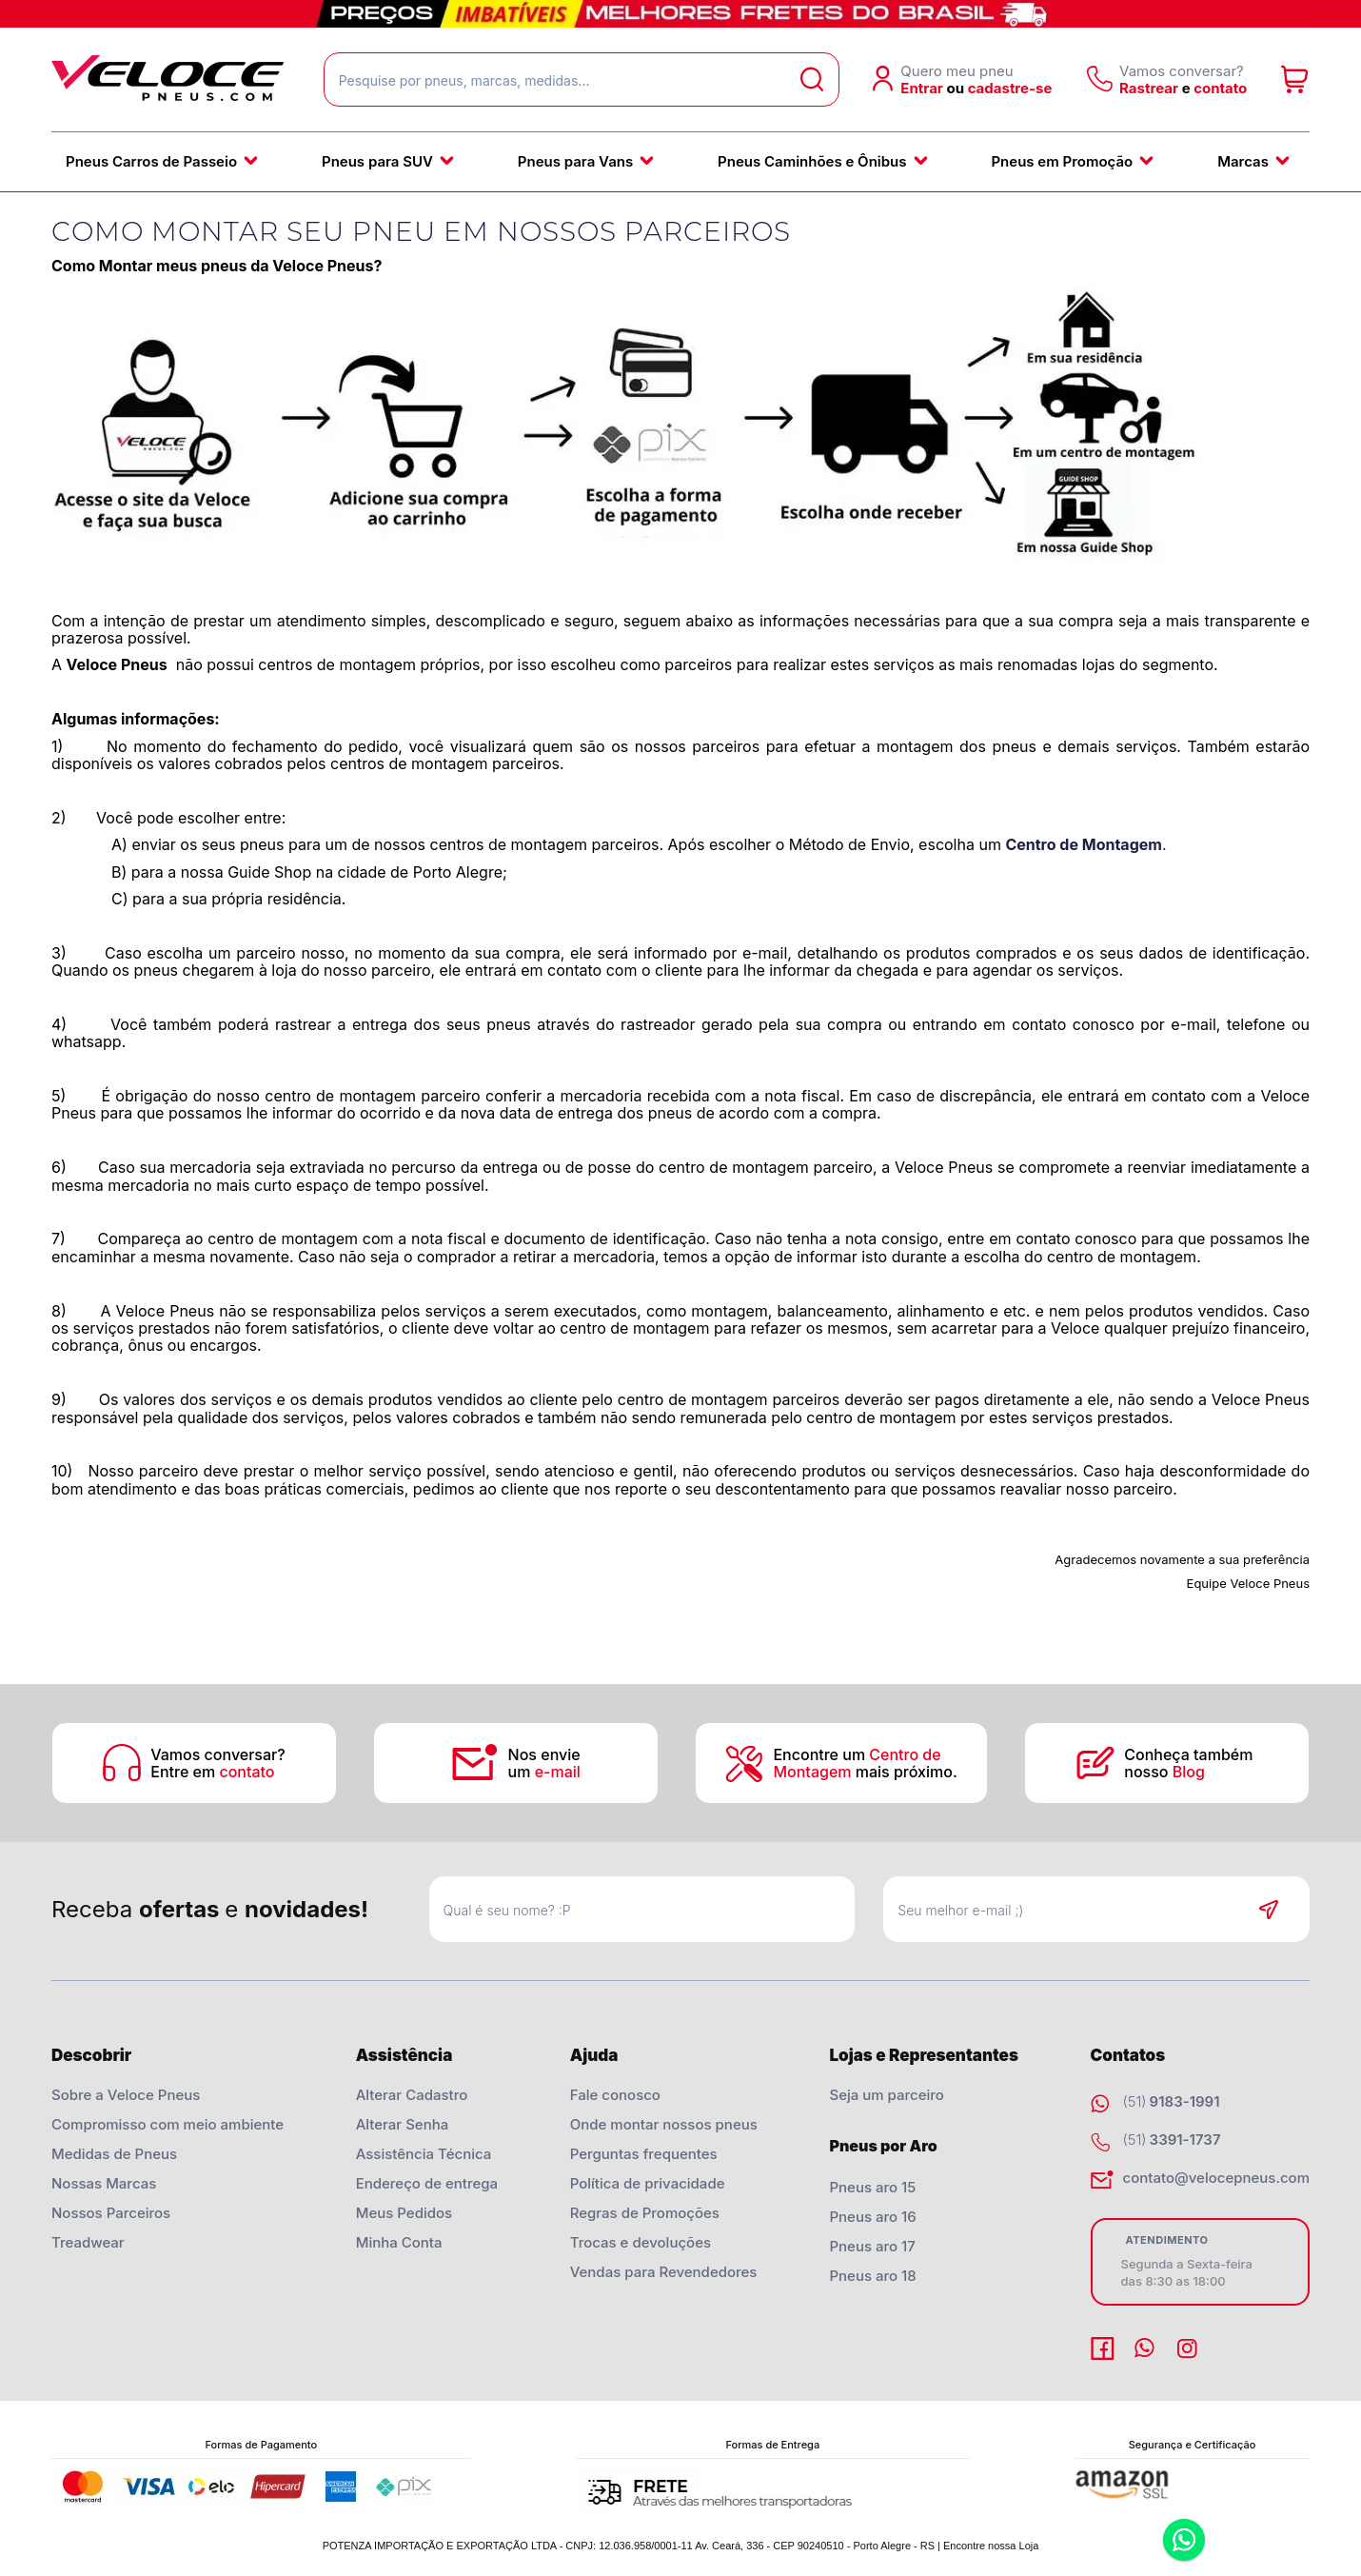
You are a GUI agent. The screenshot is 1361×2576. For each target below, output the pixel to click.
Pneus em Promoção (1062, 161)
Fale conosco (615, 2095)
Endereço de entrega (427, 2183)
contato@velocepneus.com (1216, 2178)
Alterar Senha (402, 2124)
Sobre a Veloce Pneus (125, 2095)
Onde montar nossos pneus (664, 2124)
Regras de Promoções (645, 2213)
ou (956, 88)
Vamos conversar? (217, 1754)
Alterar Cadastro (412, 2095)
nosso (1164, 1771)
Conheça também (1190, 1754)
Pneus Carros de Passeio (151, 161)
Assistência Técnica (424, 2154)
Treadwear (88, 2242)
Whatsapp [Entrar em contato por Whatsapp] (1184, 2541)
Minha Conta (399, 2242)
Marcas (1243, 161)
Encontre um (856, 1754)
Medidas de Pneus (114, 2154)
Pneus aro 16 (872, 2217)
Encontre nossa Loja (990, 2545)
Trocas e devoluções (640, 2242)
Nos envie (544, 1754)
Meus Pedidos (404, 2213)
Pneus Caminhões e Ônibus (812, 161)
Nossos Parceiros (110, 2213)
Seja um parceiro (886, 2095)
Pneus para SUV (377, 161)
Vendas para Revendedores (664, 2272)
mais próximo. (865, 1771)
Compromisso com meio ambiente (167, 2124)
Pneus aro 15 (872, 2187)
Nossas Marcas (103, 2183)
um (544, 1771)
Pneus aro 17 (872, 2246)
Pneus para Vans (575, 161)
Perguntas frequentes (644, 2154)
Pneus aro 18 (872, 2276)
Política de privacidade (647, 2183)
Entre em (212, 1771)
